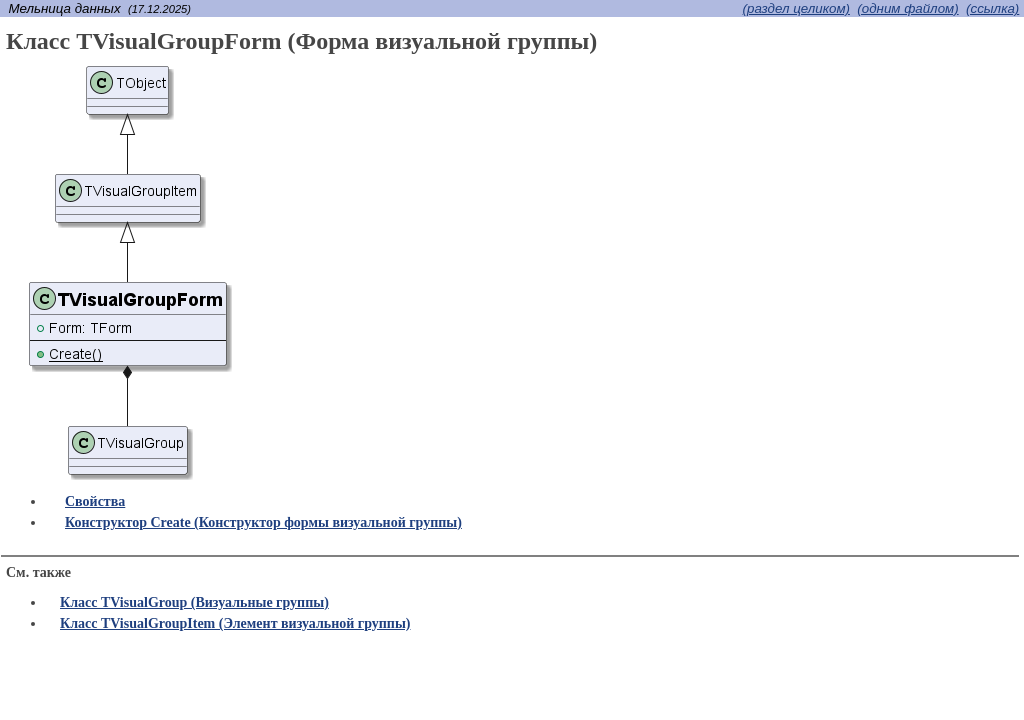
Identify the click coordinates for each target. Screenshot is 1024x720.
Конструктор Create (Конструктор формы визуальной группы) (263, 522)
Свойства (95, 501)
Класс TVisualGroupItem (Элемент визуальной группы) (235, 623)
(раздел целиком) (796, 8)
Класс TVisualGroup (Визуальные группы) (194, 602)
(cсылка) (992, 8)
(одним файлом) (907, 8)
